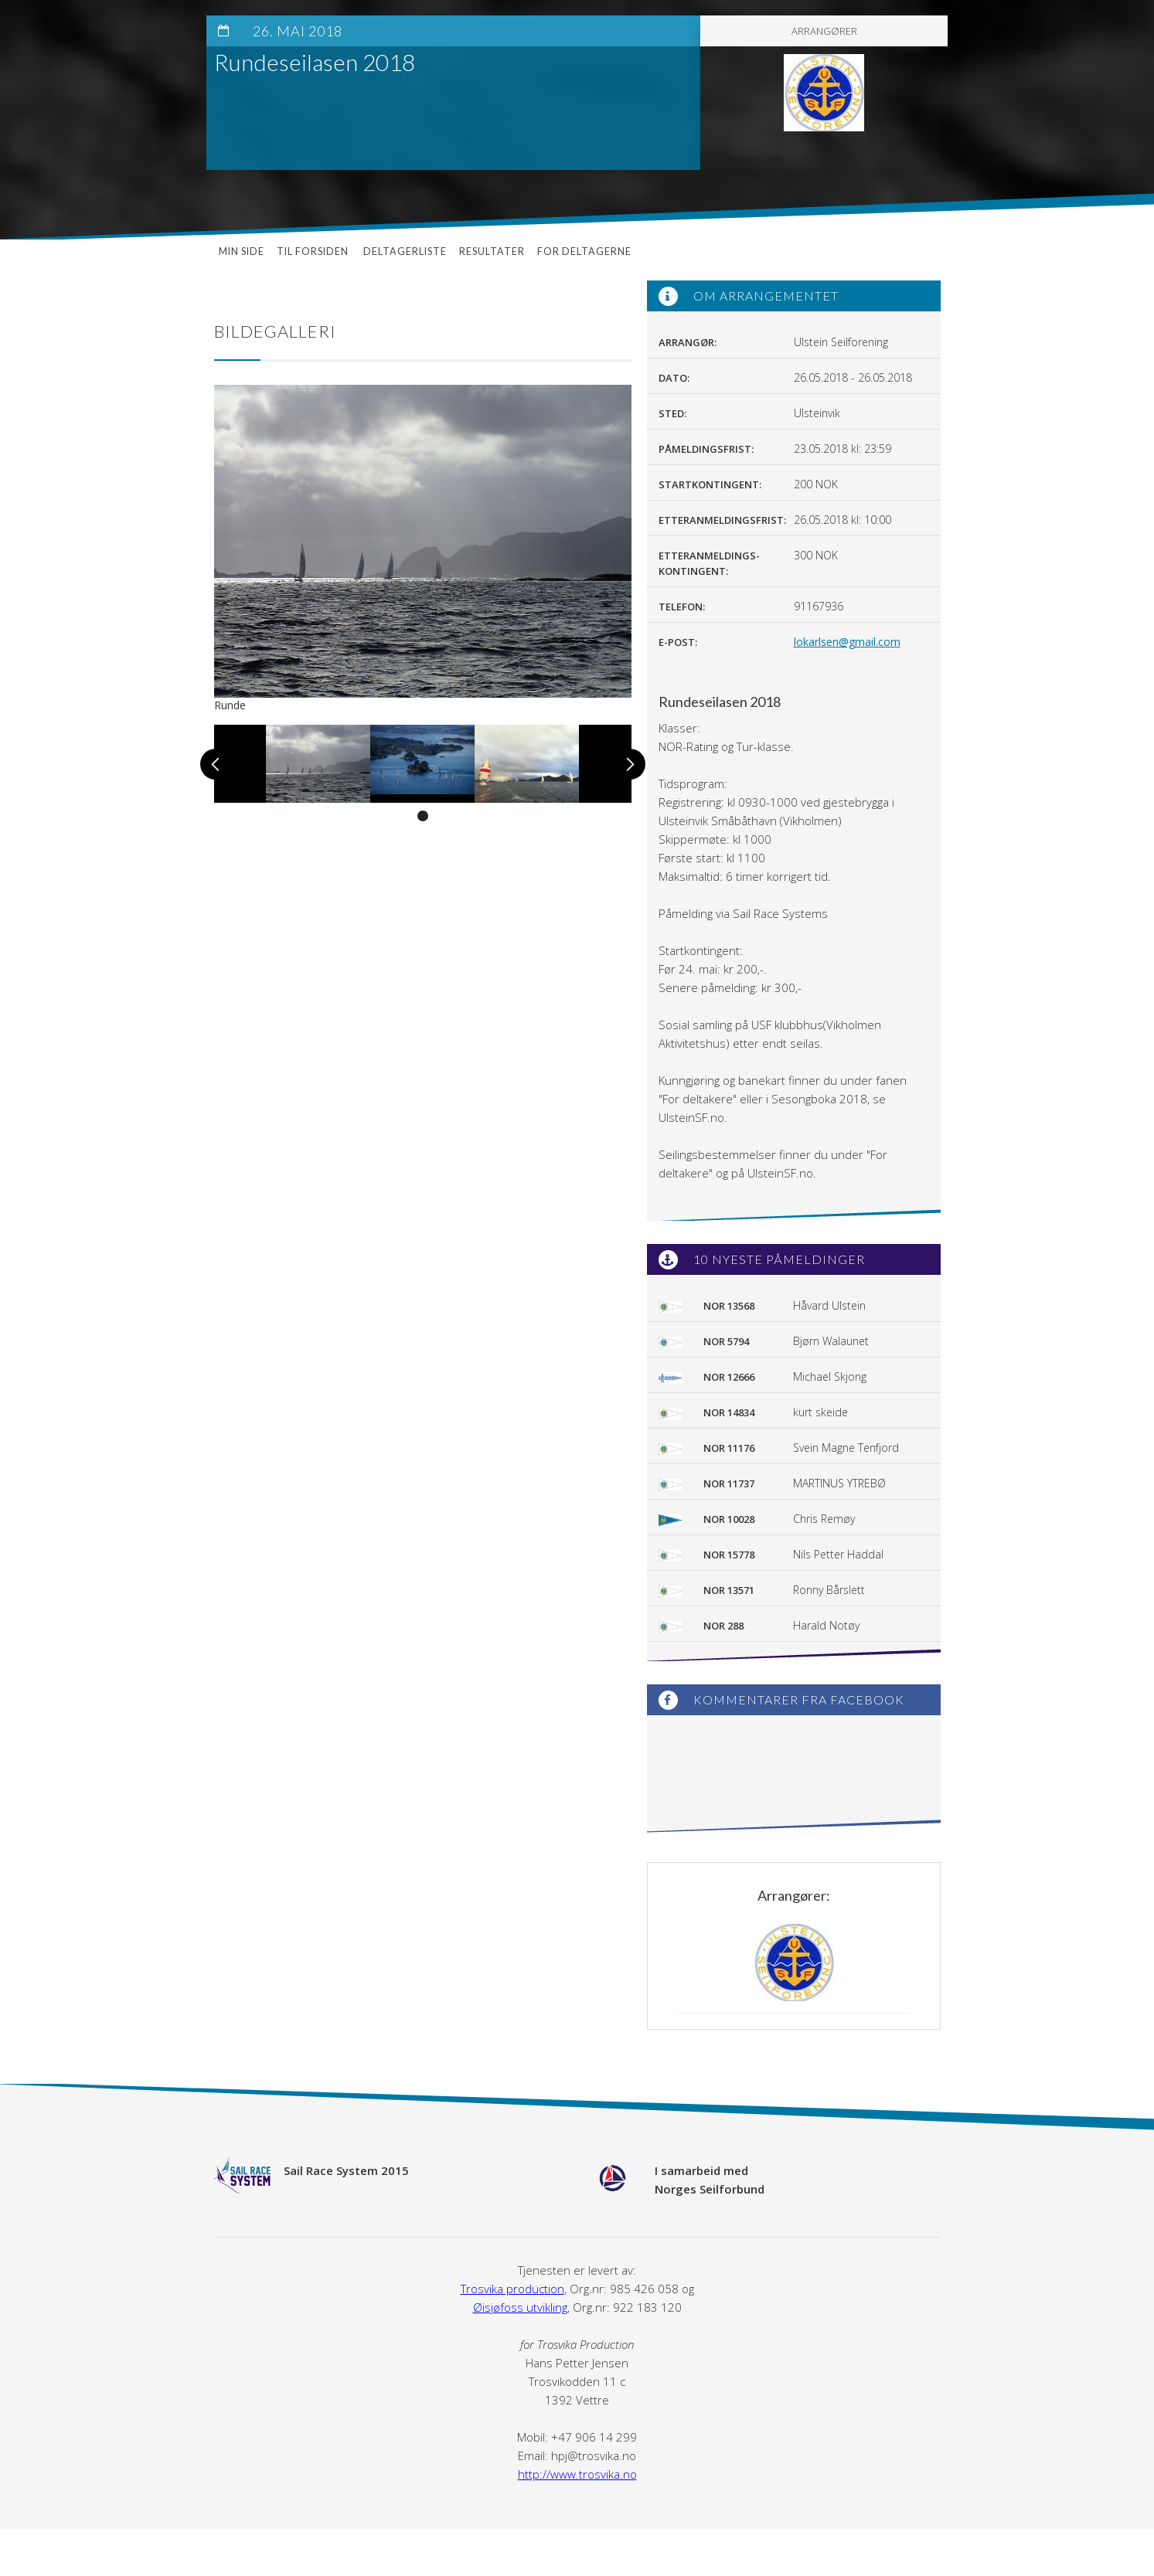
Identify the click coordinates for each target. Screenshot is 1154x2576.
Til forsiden (314, 251)
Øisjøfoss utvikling (520, 2307)
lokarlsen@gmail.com (847, 641)
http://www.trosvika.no (577, 2474)
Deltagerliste (405, 251)
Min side (241, 251)
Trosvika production (512, 2288)
